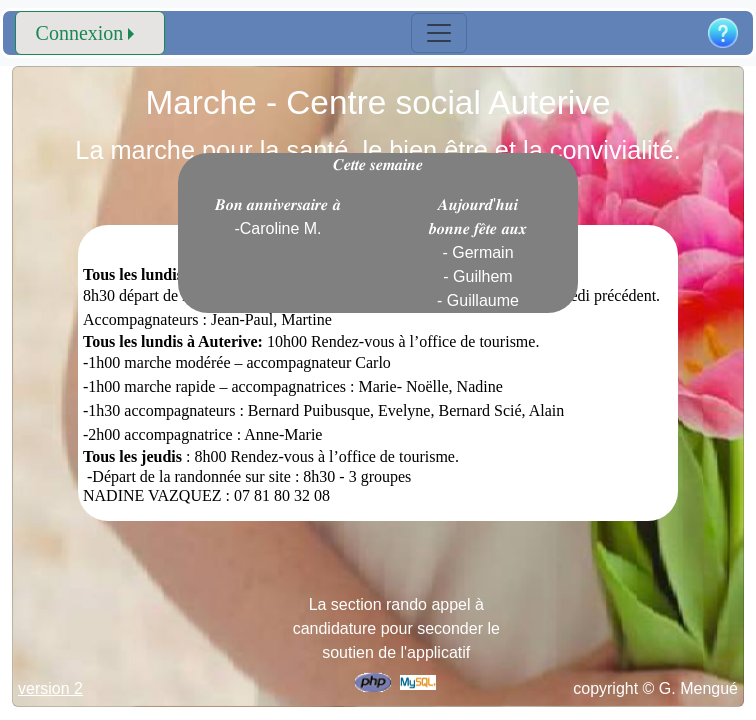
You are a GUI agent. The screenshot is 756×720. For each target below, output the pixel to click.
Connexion (80, 33)
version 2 (50, 688)
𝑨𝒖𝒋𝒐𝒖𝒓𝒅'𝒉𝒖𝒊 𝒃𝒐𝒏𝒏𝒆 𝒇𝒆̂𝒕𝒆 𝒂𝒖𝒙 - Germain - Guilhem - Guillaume (478, 252)
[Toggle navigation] (439, 33)
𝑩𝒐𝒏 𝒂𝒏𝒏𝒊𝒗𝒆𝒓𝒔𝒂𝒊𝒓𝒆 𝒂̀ (278, 216)
